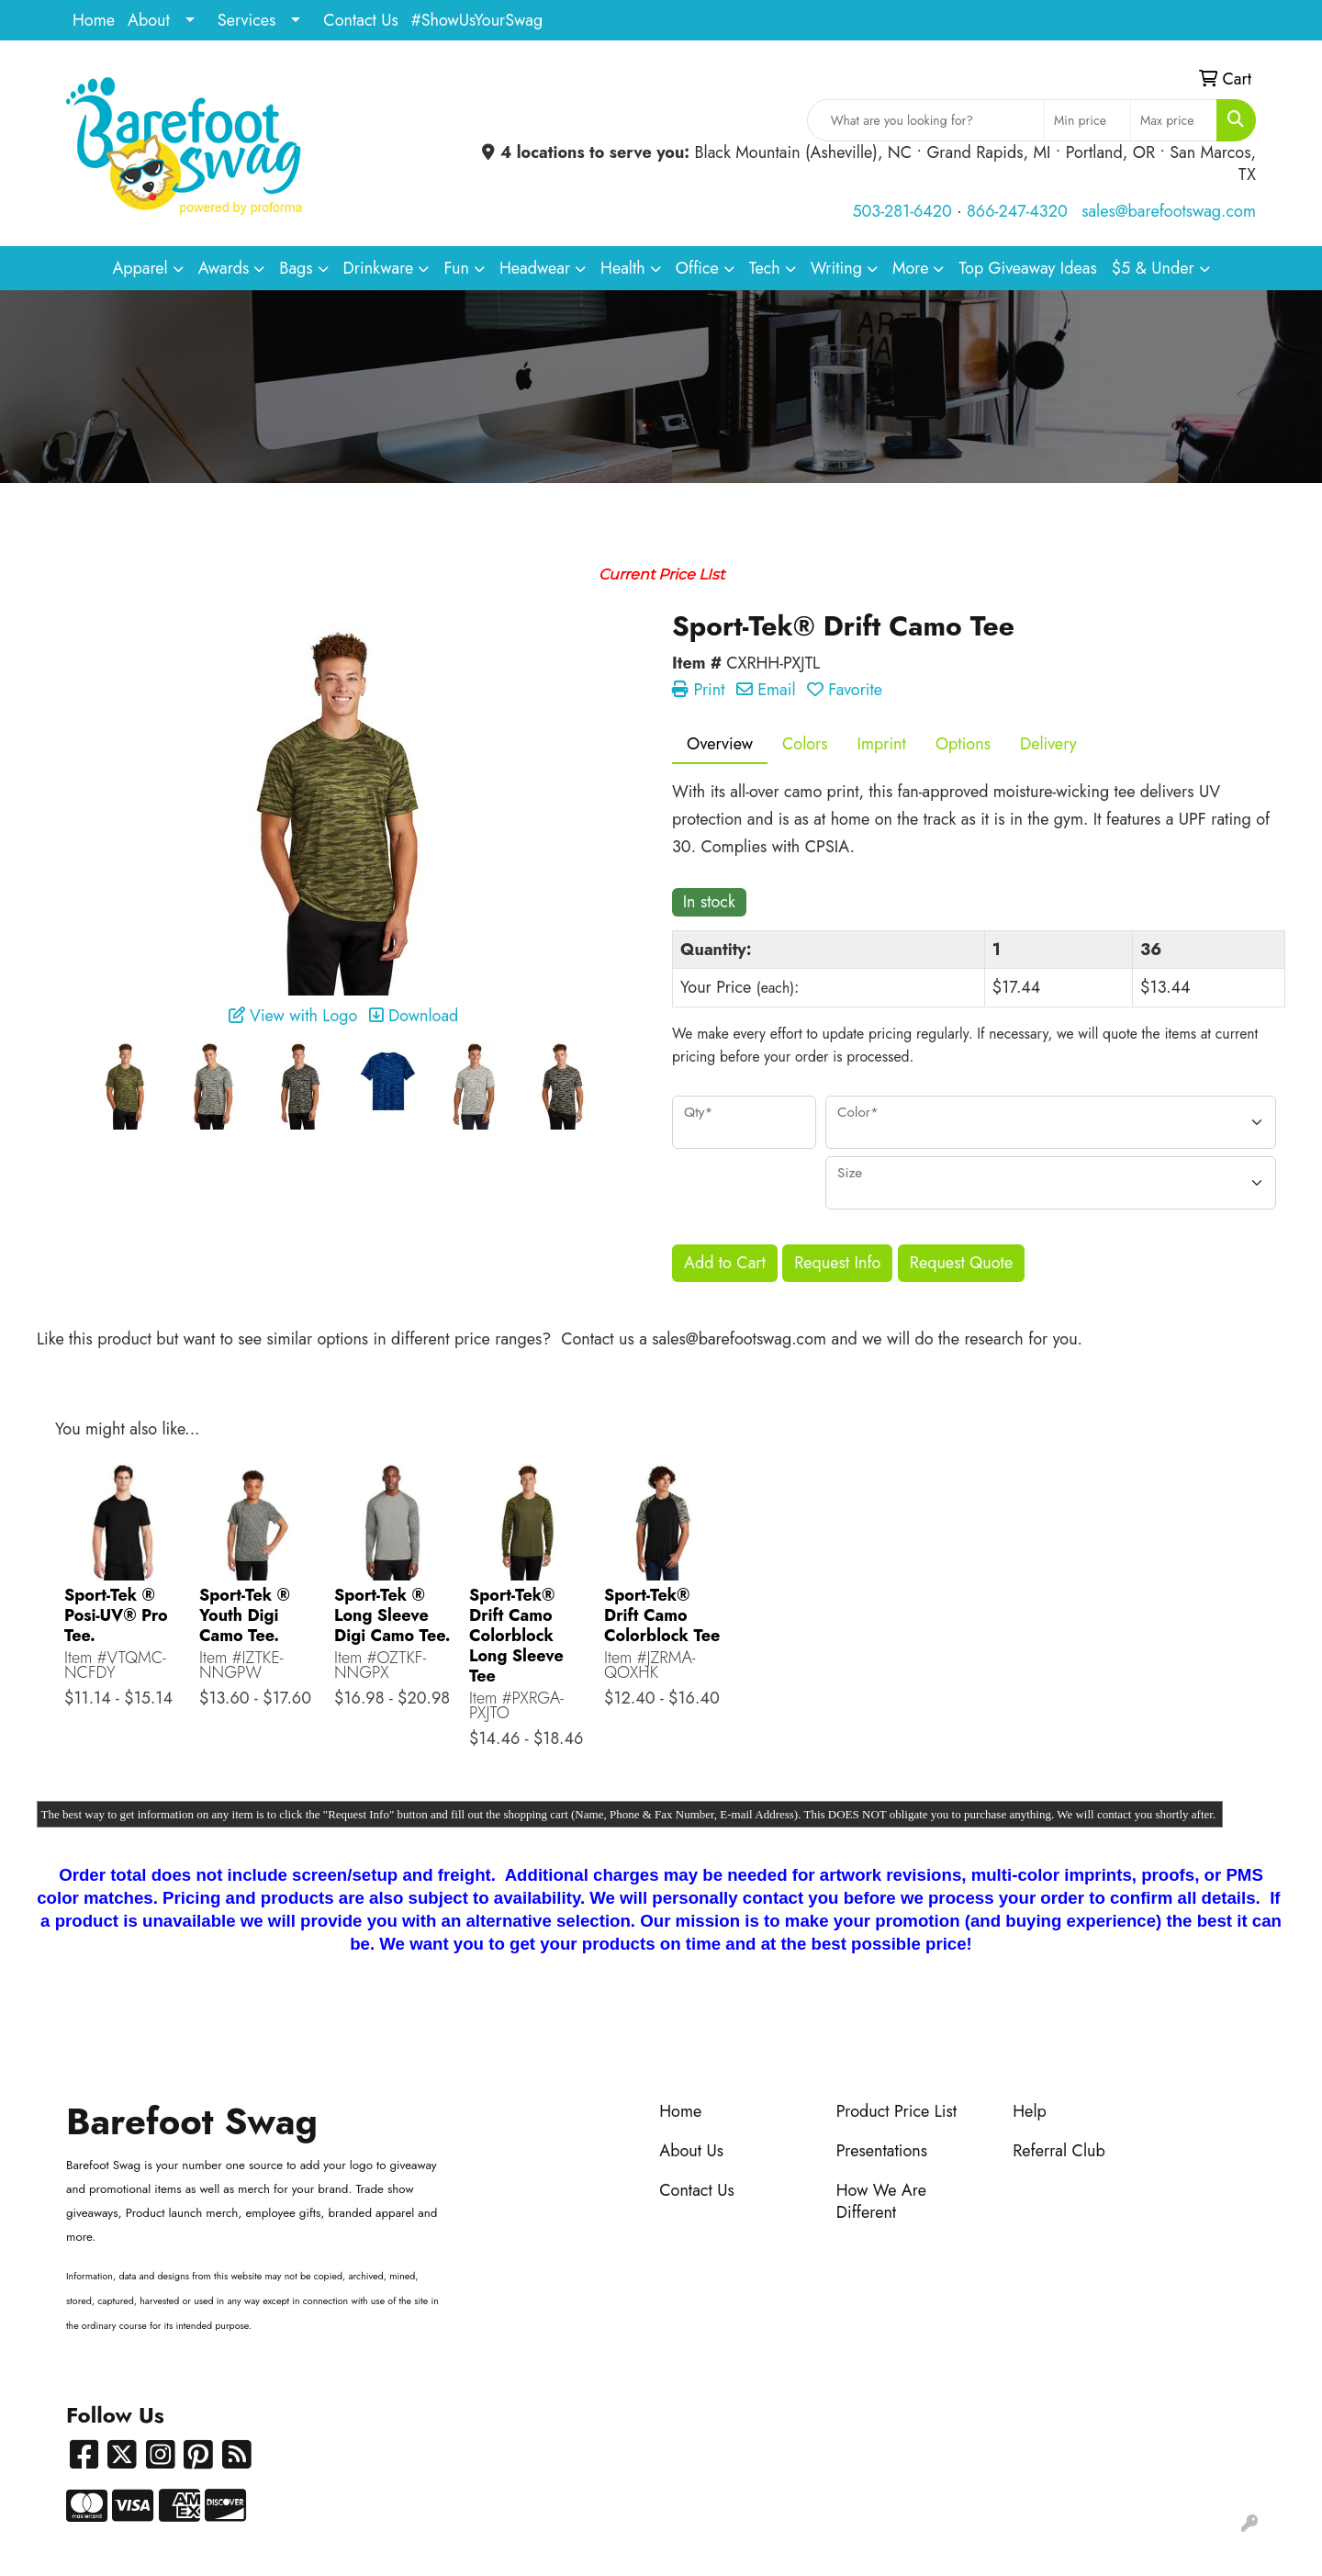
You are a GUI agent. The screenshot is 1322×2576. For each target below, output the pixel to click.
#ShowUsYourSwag (477, 20)
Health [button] (622, 268)
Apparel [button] (139, 268)
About (149, 20)
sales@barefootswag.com (1168, 211)
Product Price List (896, 2111)
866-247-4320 (1017, 211)
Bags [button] (295, 268)
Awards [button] (224, 268)
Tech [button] (764, 268)
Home (94, 20)
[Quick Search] (926, 120)
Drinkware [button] (378, 268)
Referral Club (1059, 2151)
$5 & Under (1153, 268)
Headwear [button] (534, 268)
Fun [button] (456, 268)
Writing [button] (836, 268)
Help (1030, 2111)
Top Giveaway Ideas (1027, 268)
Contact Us (360, 20)
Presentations (881, 2151)
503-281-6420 (901, 211)
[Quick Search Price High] (1173, 120)
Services (247, 20)
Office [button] (697, 268)
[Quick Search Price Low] (1087, 120)
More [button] (910, 268)
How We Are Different (881, 2201)
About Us (691, 2151)
